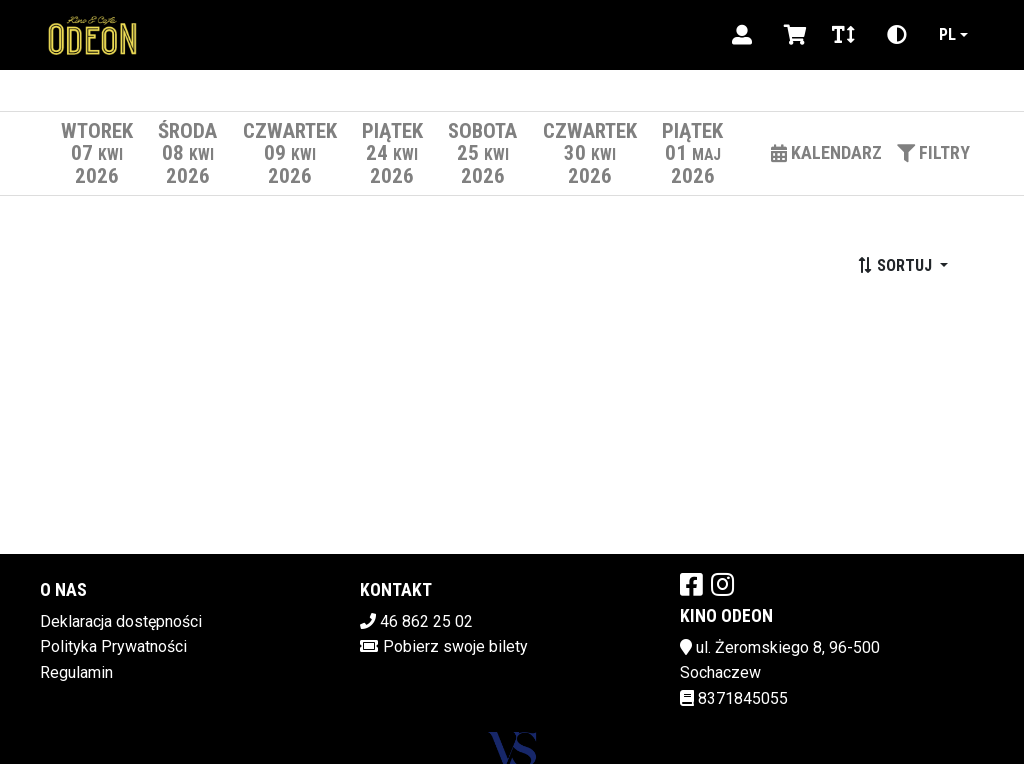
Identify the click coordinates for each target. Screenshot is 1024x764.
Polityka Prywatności (113, 646)
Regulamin (76, 672)
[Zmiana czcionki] (843, 35)
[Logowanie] (742, 35)
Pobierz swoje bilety (455, 646)
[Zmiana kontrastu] (897, 35)
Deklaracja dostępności (121, 621)
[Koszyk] (792, 35)
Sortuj (896, 265)
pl (947, 34)
